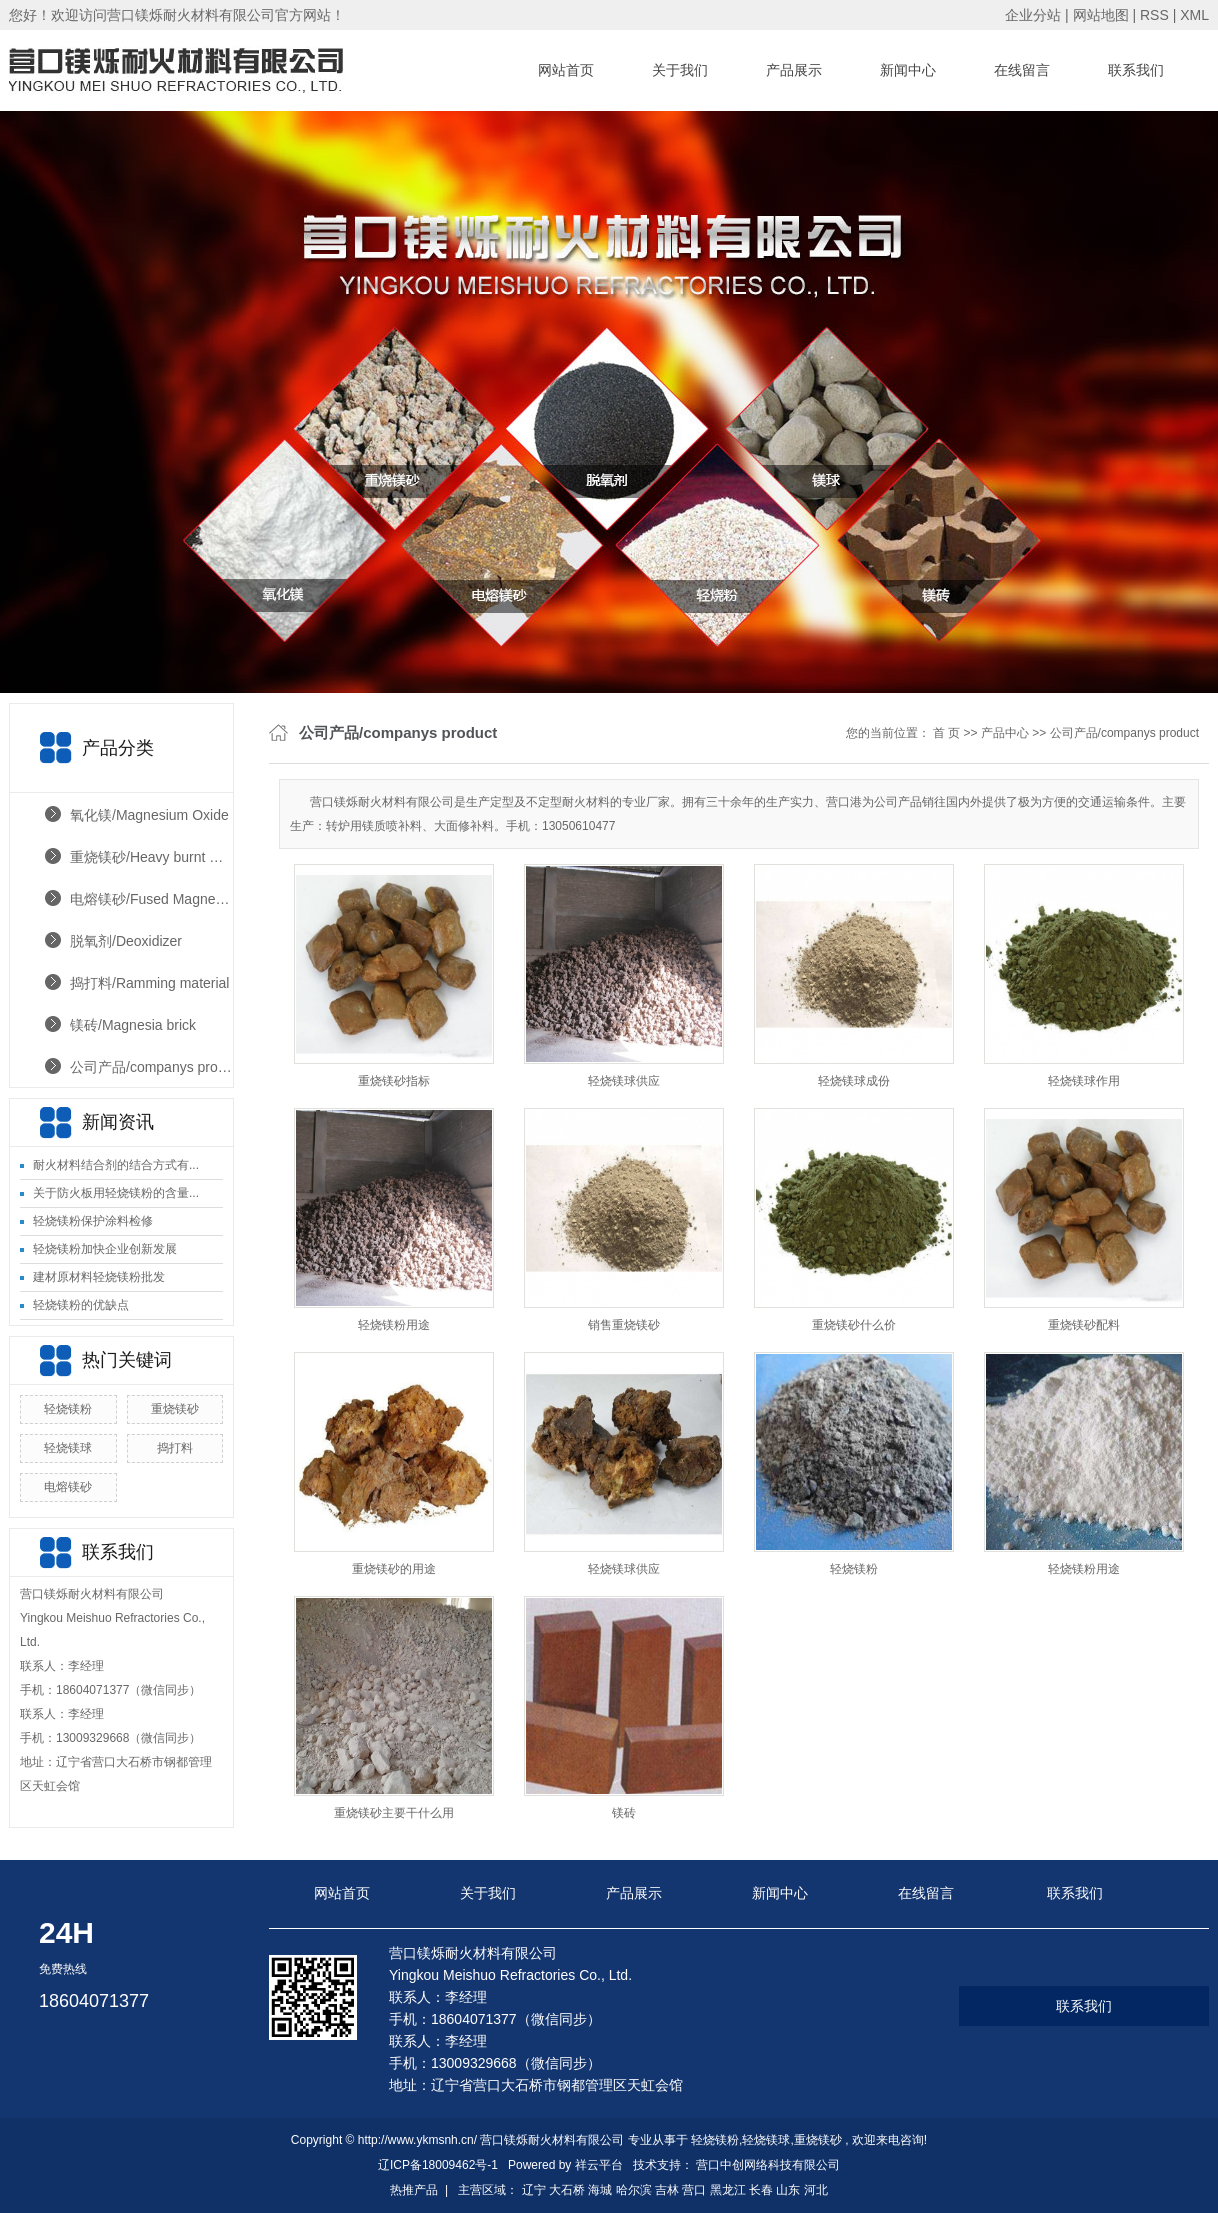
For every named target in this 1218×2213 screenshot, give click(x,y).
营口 (694, 2190)
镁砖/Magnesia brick (133, 1025)
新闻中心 (908, 70)
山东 (788, 2190)
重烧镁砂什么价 (854, 1325)
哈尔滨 (634, 2190)
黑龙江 (728, 2190)
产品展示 (794, 70)
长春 (761, 2190)
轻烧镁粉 (68, 1409)
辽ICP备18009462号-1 (438, 2165)
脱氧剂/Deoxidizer (126, 941)
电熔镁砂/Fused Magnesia (151, 899)
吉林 (667, 2190)
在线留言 (1022, 70)
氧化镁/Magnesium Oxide (149, 815)
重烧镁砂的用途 (394, 1569)
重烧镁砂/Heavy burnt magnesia (151, 857)
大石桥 (567, 2190)
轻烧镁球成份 (854, 1081)
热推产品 (414, 2190)
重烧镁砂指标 (394, 1081)
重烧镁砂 (175, 1409)
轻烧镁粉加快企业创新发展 (105, 1249)
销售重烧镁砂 (624, 1325)
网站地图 (1103, 15)
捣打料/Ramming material (149, 983)
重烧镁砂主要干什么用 (394, 1813)
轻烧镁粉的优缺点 (81, 1305)
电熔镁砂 (68, 1487)
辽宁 (534, 2190)
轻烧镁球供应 (624, 1081)
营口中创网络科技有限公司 (768, 2165)
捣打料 (175, 1448)
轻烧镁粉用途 (394, 1325)
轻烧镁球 (68, 1448)
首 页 (946, 733)
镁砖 (624, 1813)
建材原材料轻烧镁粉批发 (99, 1277)
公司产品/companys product (151, 1067)
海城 (600, 2190)
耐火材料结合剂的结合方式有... (116, 1165)
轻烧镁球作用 (1084, 1081)
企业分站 (1033, 15)
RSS (1154, 15)
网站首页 (566, 70)
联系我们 (1136, 70)
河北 (816, 2190)
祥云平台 (599, 2165)
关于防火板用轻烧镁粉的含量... (116, 1193)
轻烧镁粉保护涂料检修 (93, 1221)
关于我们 (680, 70)
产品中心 (1005, 733)
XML (1194, 15)
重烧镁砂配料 (1084, 1325)
